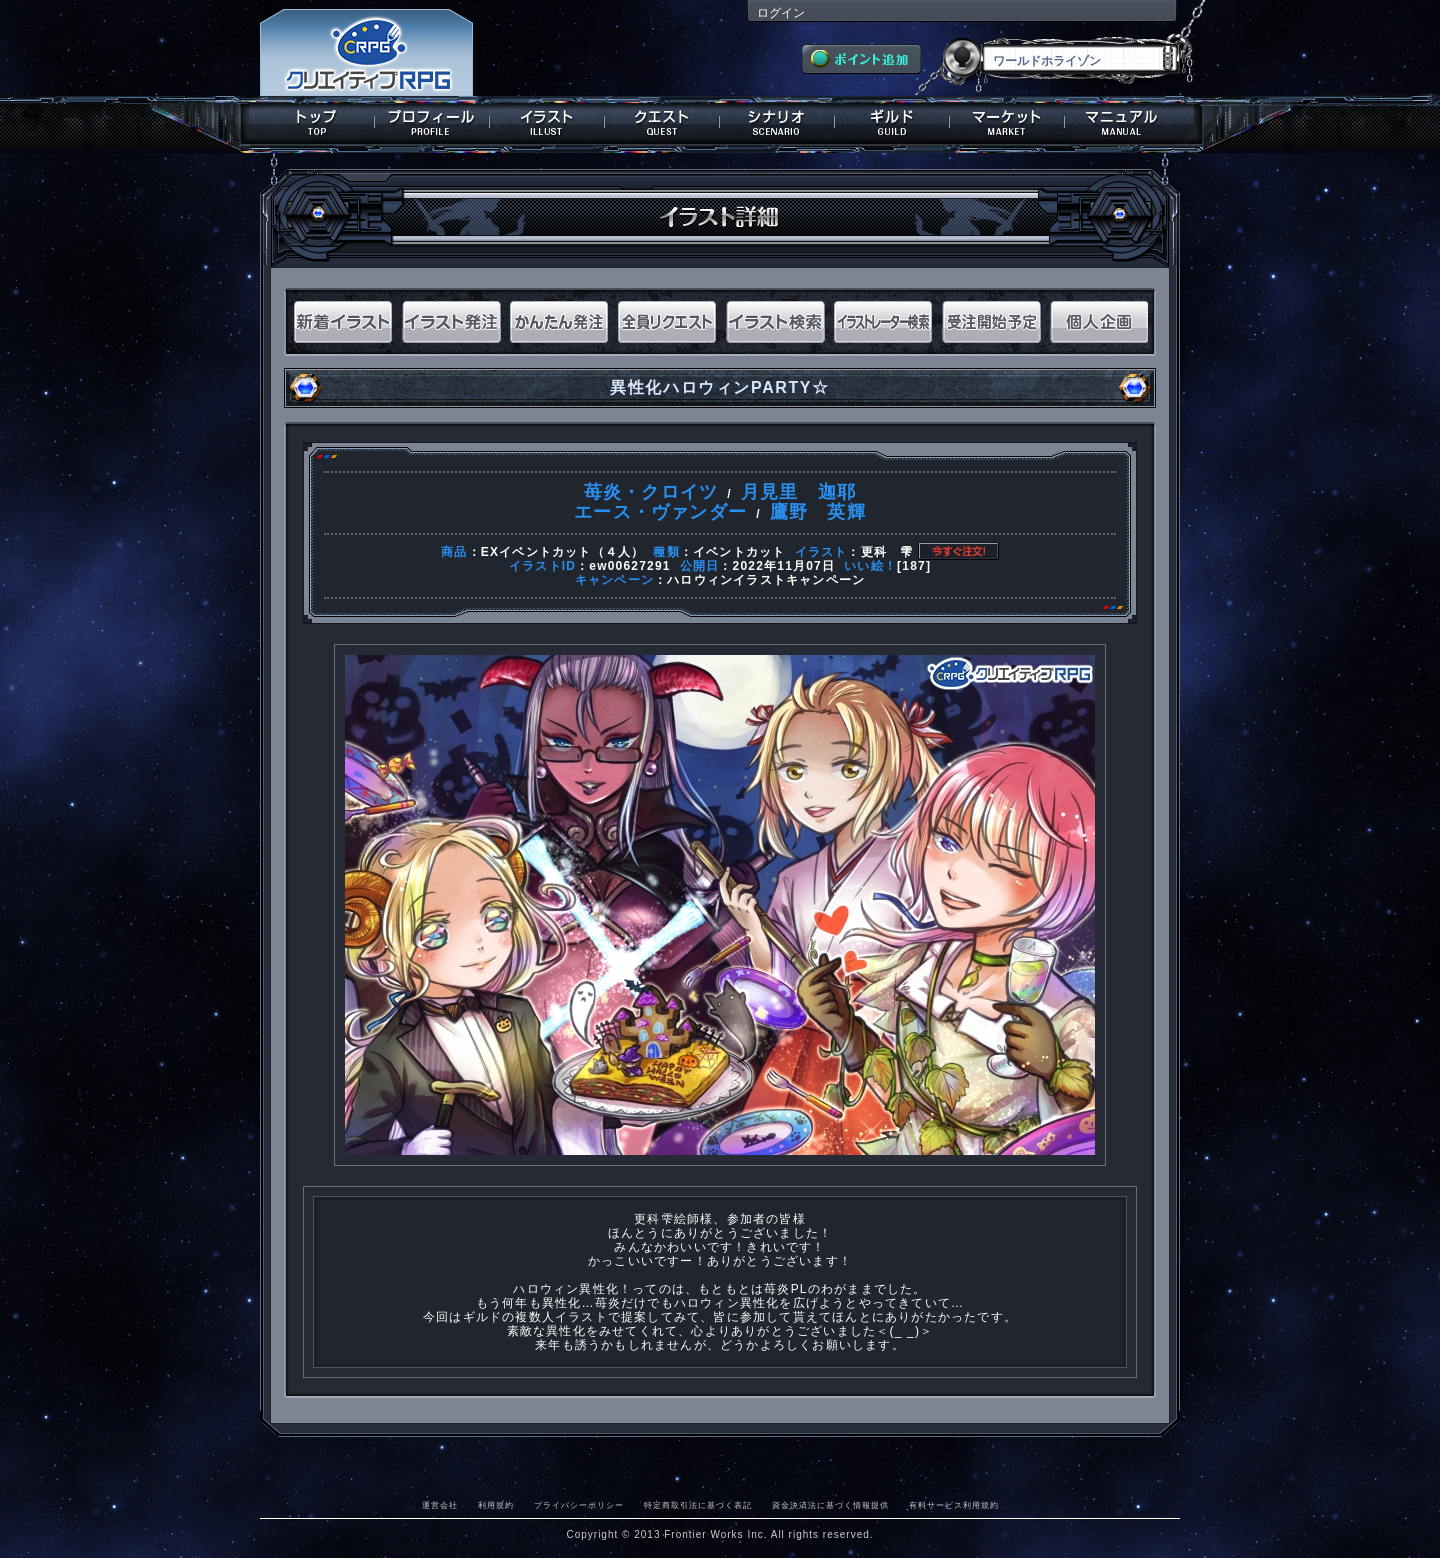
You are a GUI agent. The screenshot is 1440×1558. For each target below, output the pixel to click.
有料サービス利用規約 (954, 1505)
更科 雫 (887, 552)
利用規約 (496, 1505)
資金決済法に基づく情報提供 (830, 1505)
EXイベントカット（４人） (563, 552)
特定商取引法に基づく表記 (698, 1505)
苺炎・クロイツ (651, 492)
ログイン (781, 13)
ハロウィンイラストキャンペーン (766, 580)
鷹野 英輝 (818, 512)
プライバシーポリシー (579, 1505)
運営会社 (440, 1505)
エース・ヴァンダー (660, 512)
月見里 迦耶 (798, 492)
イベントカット (739, 552)
